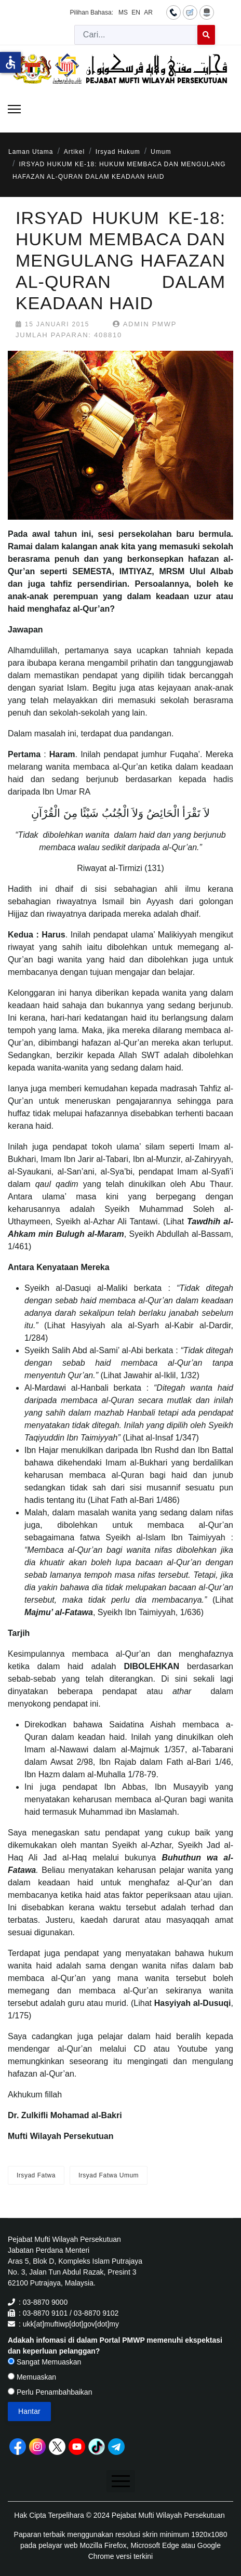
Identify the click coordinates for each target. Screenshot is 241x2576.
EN (135, 12)
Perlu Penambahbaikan (50, 2392)
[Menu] (14, 109)
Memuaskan (32, 2377)
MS (123, 12)
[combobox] (136, 35)
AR (148, 12)
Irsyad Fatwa (36, 2175)
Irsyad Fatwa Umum (108, 2175)
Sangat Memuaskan (44, 2362)
